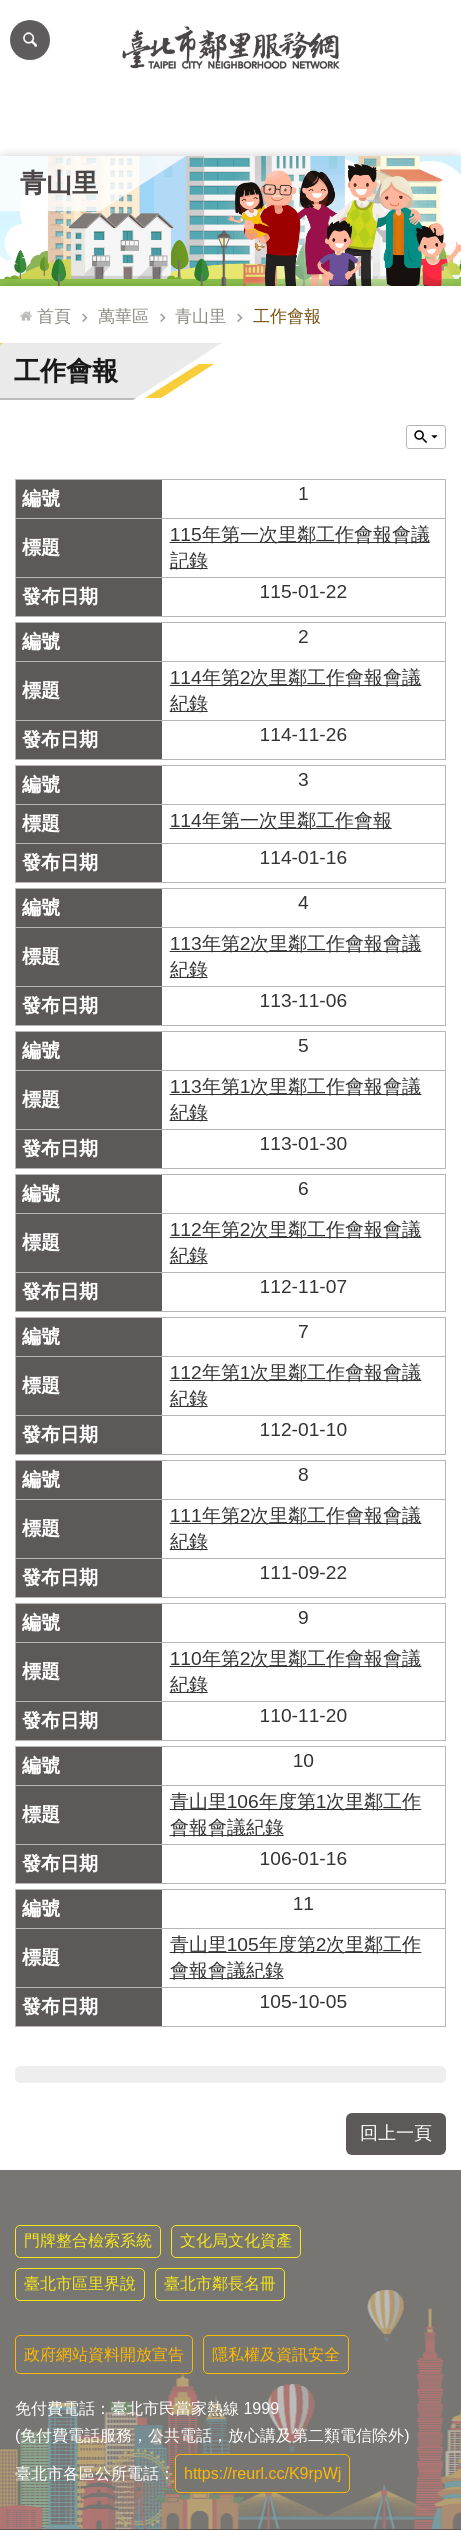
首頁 (54, 316)
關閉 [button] (426, 437)
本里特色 (323, 125)
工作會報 (287, 316)
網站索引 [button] (30, 40)
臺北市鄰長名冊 (220, 2283)
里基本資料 (230, 125)
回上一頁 (396, 2133)
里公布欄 (46, 125)
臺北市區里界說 (80, 2283)
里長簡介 (138, 125)
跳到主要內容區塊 (10, 10)
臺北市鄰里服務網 (230, 48)
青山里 (59, 183)
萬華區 (123, 316)
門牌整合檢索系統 (88, 2240)
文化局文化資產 (236, 2240)
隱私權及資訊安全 (276, 2354)
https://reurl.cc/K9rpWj (262, 2473)
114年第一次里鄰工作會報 (281, 820)
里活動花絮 (415, 125)
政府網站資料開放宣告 (104, 2354)
